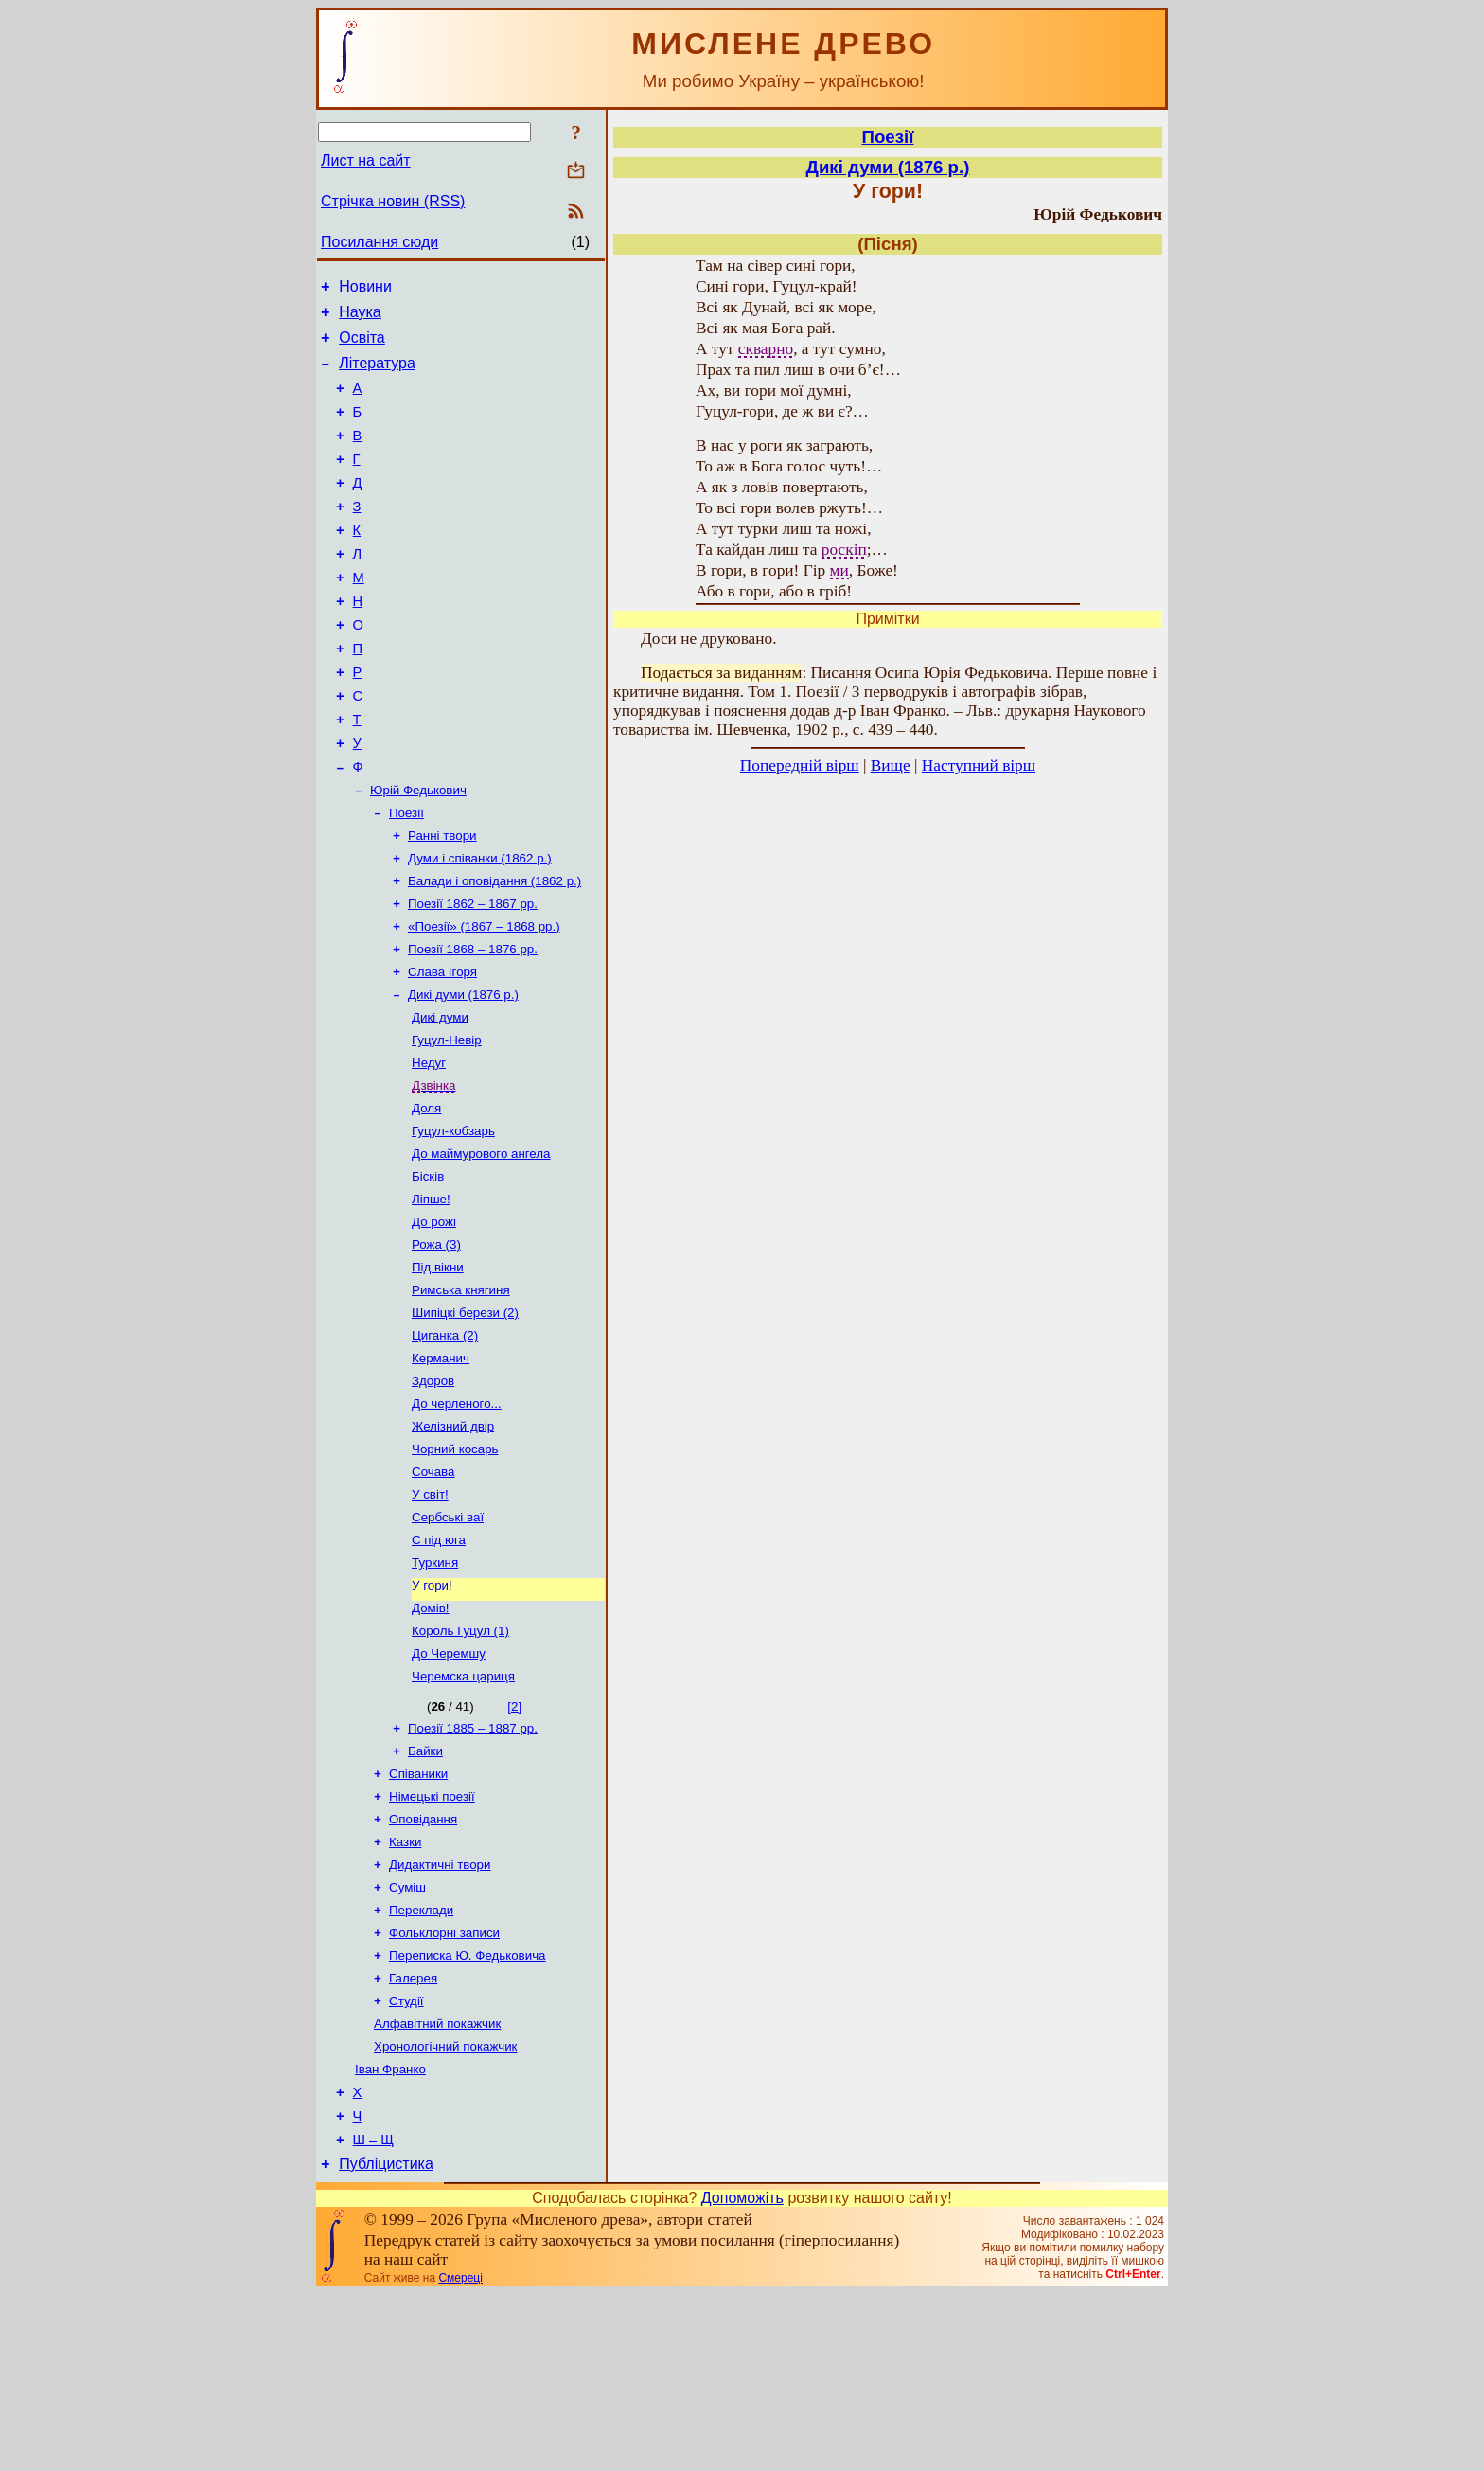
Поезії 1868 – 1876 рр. (473, 1024)
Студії (406, 2161)
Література (377, 374)
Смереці (460, 2455)
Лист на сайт (366, 160)
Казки (405, 1989)
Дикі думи (440, 1098)
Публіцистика (386, 2341)
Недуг (429, 1147)
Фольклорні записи (444, 2087)
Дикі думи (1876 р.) (463, 1073)
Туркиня (435, 1688)
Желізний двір (453, 1541)
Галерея (413, 2136)
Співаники (418, 1915)
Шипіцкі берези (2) (465, 1418)
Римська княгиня (461, 1393)
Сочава (433, 1590)
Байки (425, 1890)
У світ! (430, 1615)
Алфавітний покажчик (437, 2185)
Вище (890, 765)
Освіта (362, 346)
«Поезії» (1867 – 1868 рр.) (484, 999)
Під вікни (438, 1368)
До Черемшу (449, 1787)
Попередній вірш (799, 765)
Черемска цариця (463, 1811)
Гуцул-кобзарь (453, 1221)
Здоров (433, 1491)
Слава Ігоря (442, 1048)
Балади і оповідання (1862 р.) (494, 950)
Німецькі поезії (432, 1939)
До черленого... (457, 1516)
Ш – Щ (373, 2313)
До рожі (434, 1319)
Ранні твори (442, 901)
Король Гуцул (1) (460, 1762)
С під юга (439, 1664)
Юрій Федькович (418, 851)
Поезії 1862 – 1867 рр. (473, 975)
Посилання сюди (379, 242)
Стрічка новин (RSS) (393, 201)
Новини (365, 289)
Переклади (421, 2062)
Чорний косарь (455, 1565)
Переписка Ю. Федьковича (467, 2112)
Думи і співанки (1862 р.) (480, 925)
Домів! (431, 1738)
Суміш (407, 2038)
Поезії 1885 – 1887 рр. (473, 1865)
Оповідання (423, 1964)
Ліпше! (431, 1295)
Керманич (440, 1467)
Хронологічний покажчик (445, 2210)
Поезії (406, 876)
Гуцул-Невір (447, 1122)
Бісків (428, 1270)
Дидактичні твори (439, 2013)
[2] (514, 1842)
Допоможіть (742, 2375)
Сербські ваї (448, 1639)
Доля (426, 1196)
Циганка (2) (445, 1442)
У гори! (432, 1713)
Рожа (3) (436, 1344)
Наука (360, 318)
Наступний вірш (978, 765)
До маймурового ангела (481, 1245)
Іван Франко (390, 2235)
